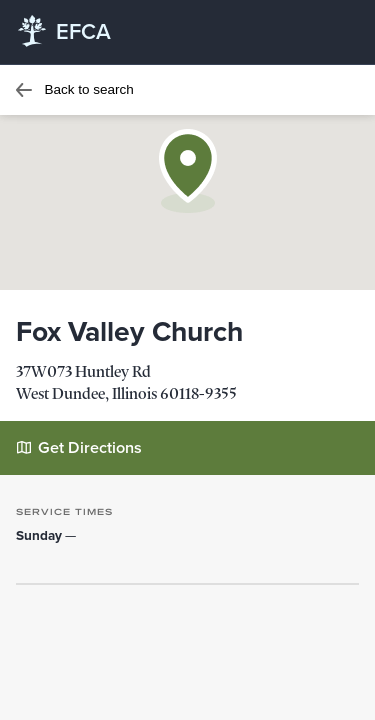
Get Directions (79, 447)
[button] (188, 171)
